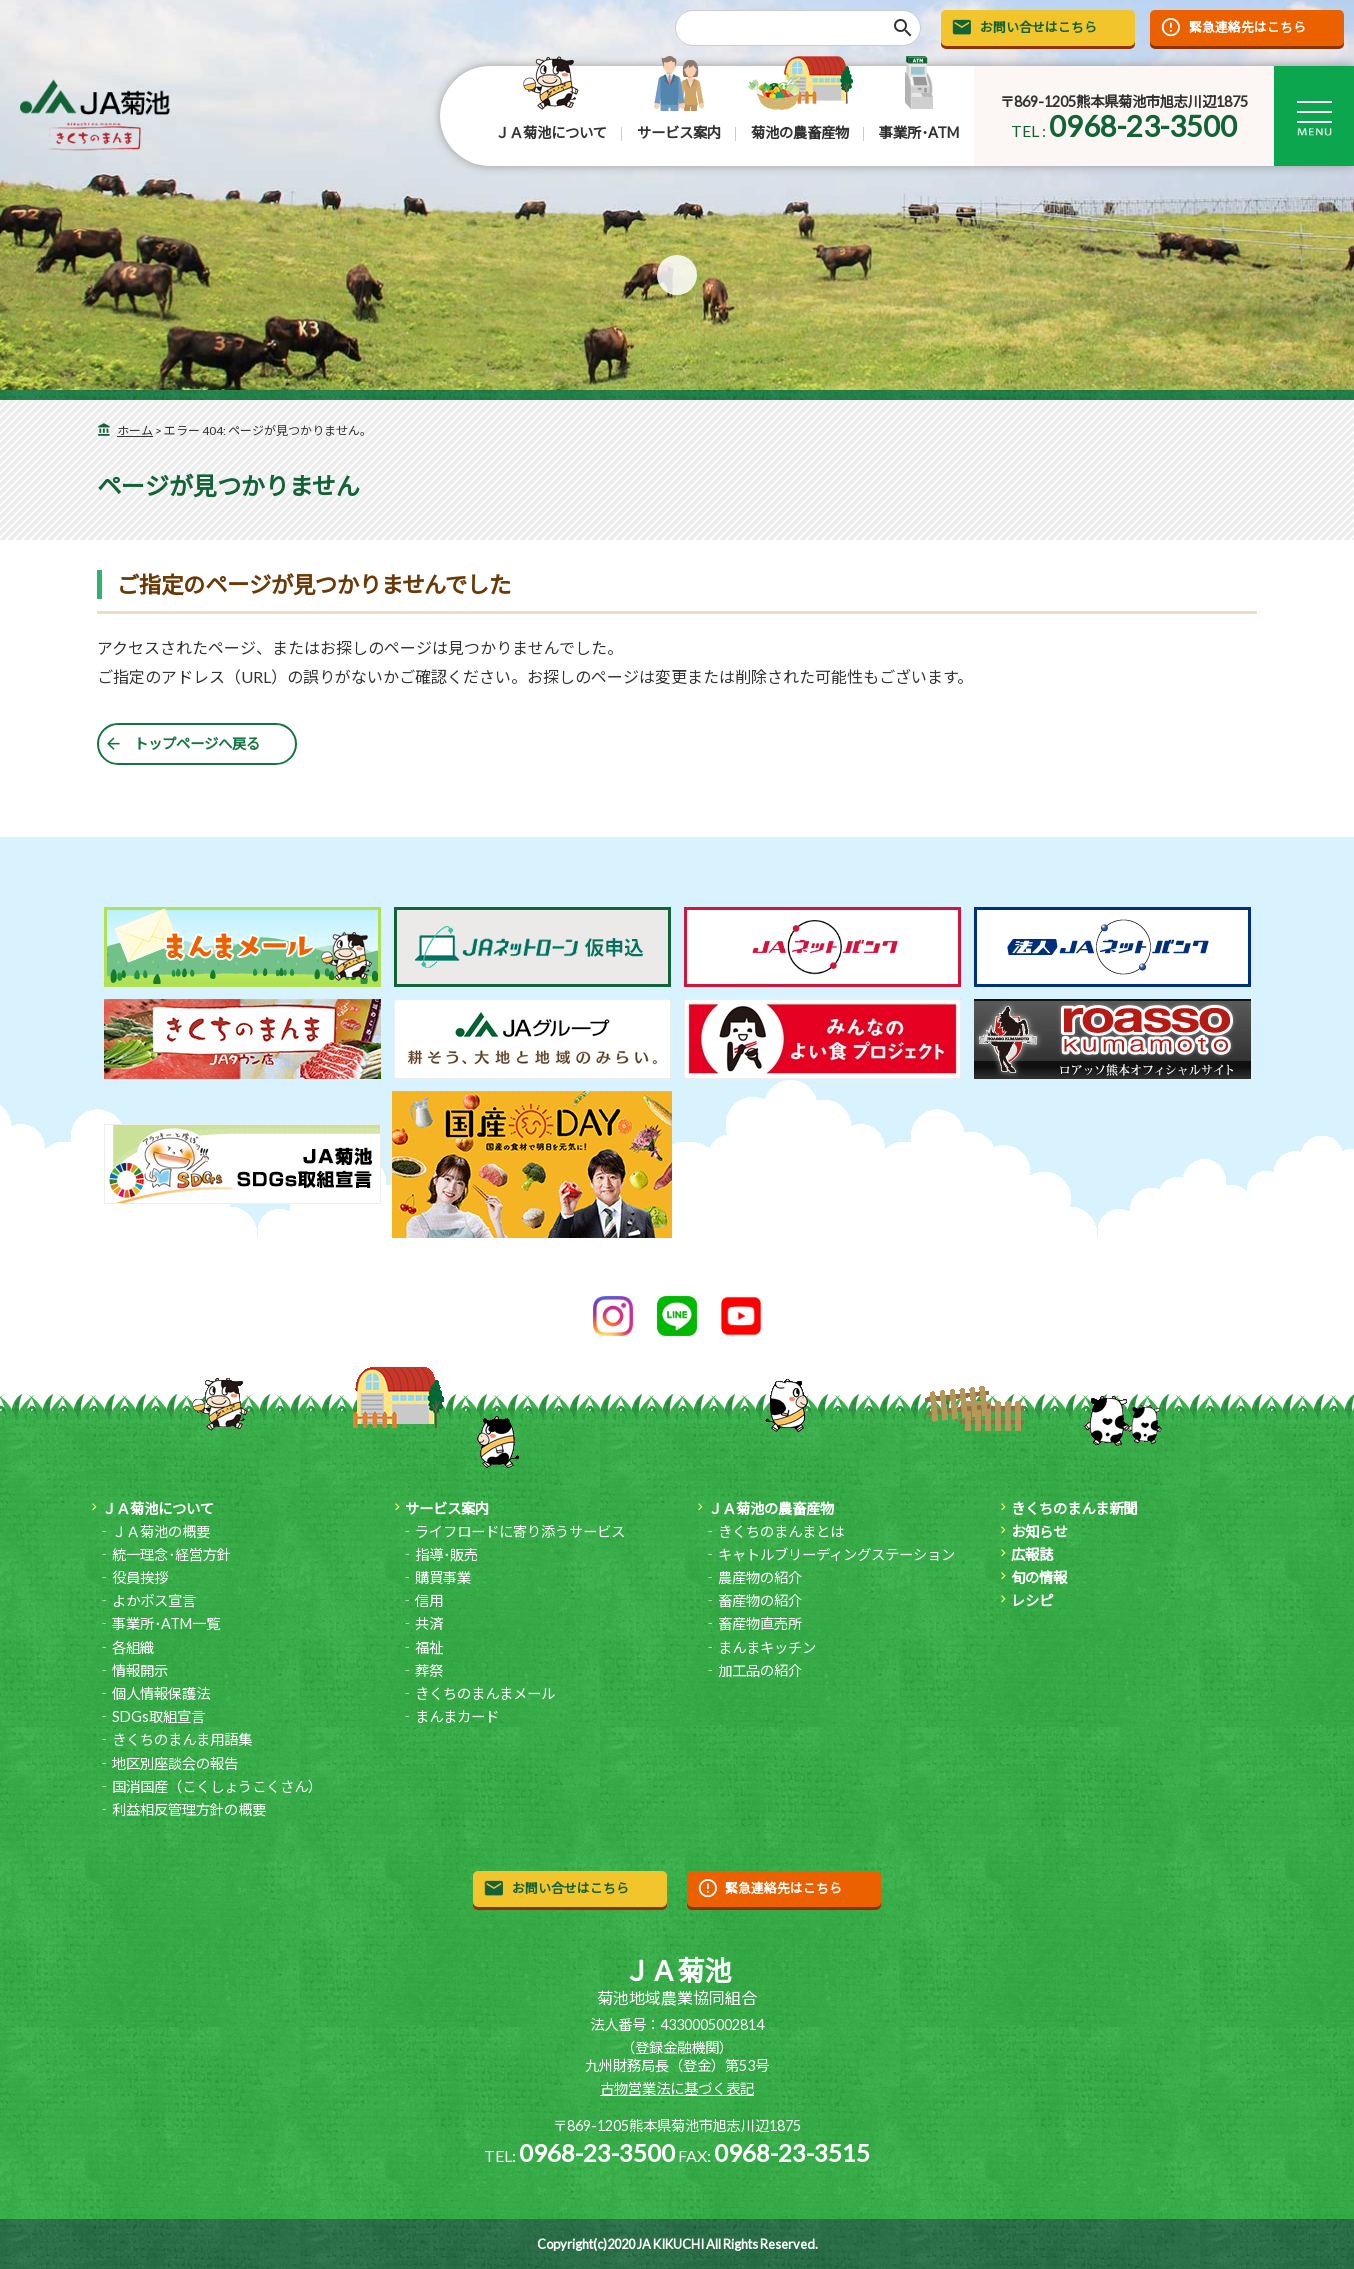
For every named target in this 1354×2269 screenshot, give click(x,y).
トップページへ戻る (197, 743)
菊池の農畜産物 (800, 132)
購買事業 (443, 1577)
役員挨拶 (140, 1577)
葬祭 (429, 1670)
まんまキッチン (767, 1647)
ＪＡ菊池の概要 (161, 1531)
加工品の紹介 (760, 1670)
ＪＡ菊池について (551, 132)
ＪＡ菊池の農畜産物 (771, 1508)
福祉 (429, 1647)
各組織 (133, 1647)
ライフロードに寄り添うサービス (520, 1531)
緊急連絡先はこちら (1247, 27)
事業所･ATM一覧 (166, 1623)
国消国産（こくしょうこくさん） (217, 1786)
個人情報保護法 (161, 1693)
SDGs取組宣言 (158, 1716)
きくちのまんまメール (485, 1693)
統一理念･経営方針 (171, 1554)
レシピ (1032, 1600)
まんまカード (457, 1716)
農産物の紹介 (760, 1577)
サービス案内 (679, 132)
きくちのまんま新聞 (1074, 1508)
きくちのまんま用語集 (182, 1739)
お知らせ (1039, 1531)
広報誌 (1032, 1554)
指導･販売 (446, 1554)
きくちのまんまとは (781, 1531)
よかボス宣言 (154, 1600)
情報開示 (140, 1670)
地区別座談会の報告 (175, 1763)
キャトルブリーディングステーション (836, 1554)
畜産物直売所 (760, 1623)
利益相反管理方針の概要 (189, 1809)
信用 (429, 1600)
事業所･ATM (919, 132)
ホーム (135, 430)
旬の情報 (1039, 1577)
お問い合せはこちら (1038, 27)
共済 (429, 1623)
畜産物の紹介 (760, 1600)
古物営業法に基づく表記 (677, 2088)
